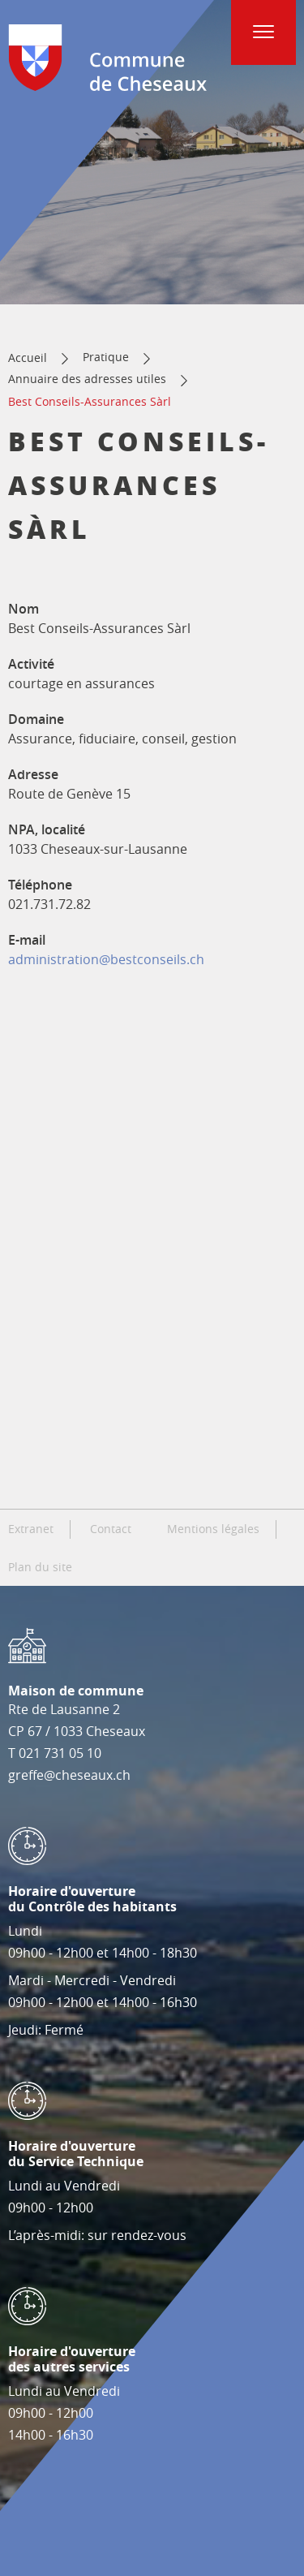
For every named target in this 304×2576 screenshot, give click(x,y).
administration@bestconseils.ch (106, 959)
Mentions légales (213, 1529)
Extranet (31, 1529)
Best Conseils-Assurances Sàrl (89, 401)
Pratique (106, 356)
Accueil (27, 357)
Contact (110, 1529)
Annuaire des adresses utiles (87, 378)
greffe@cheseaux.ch (69, 1775)
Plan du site (40, 1567)
